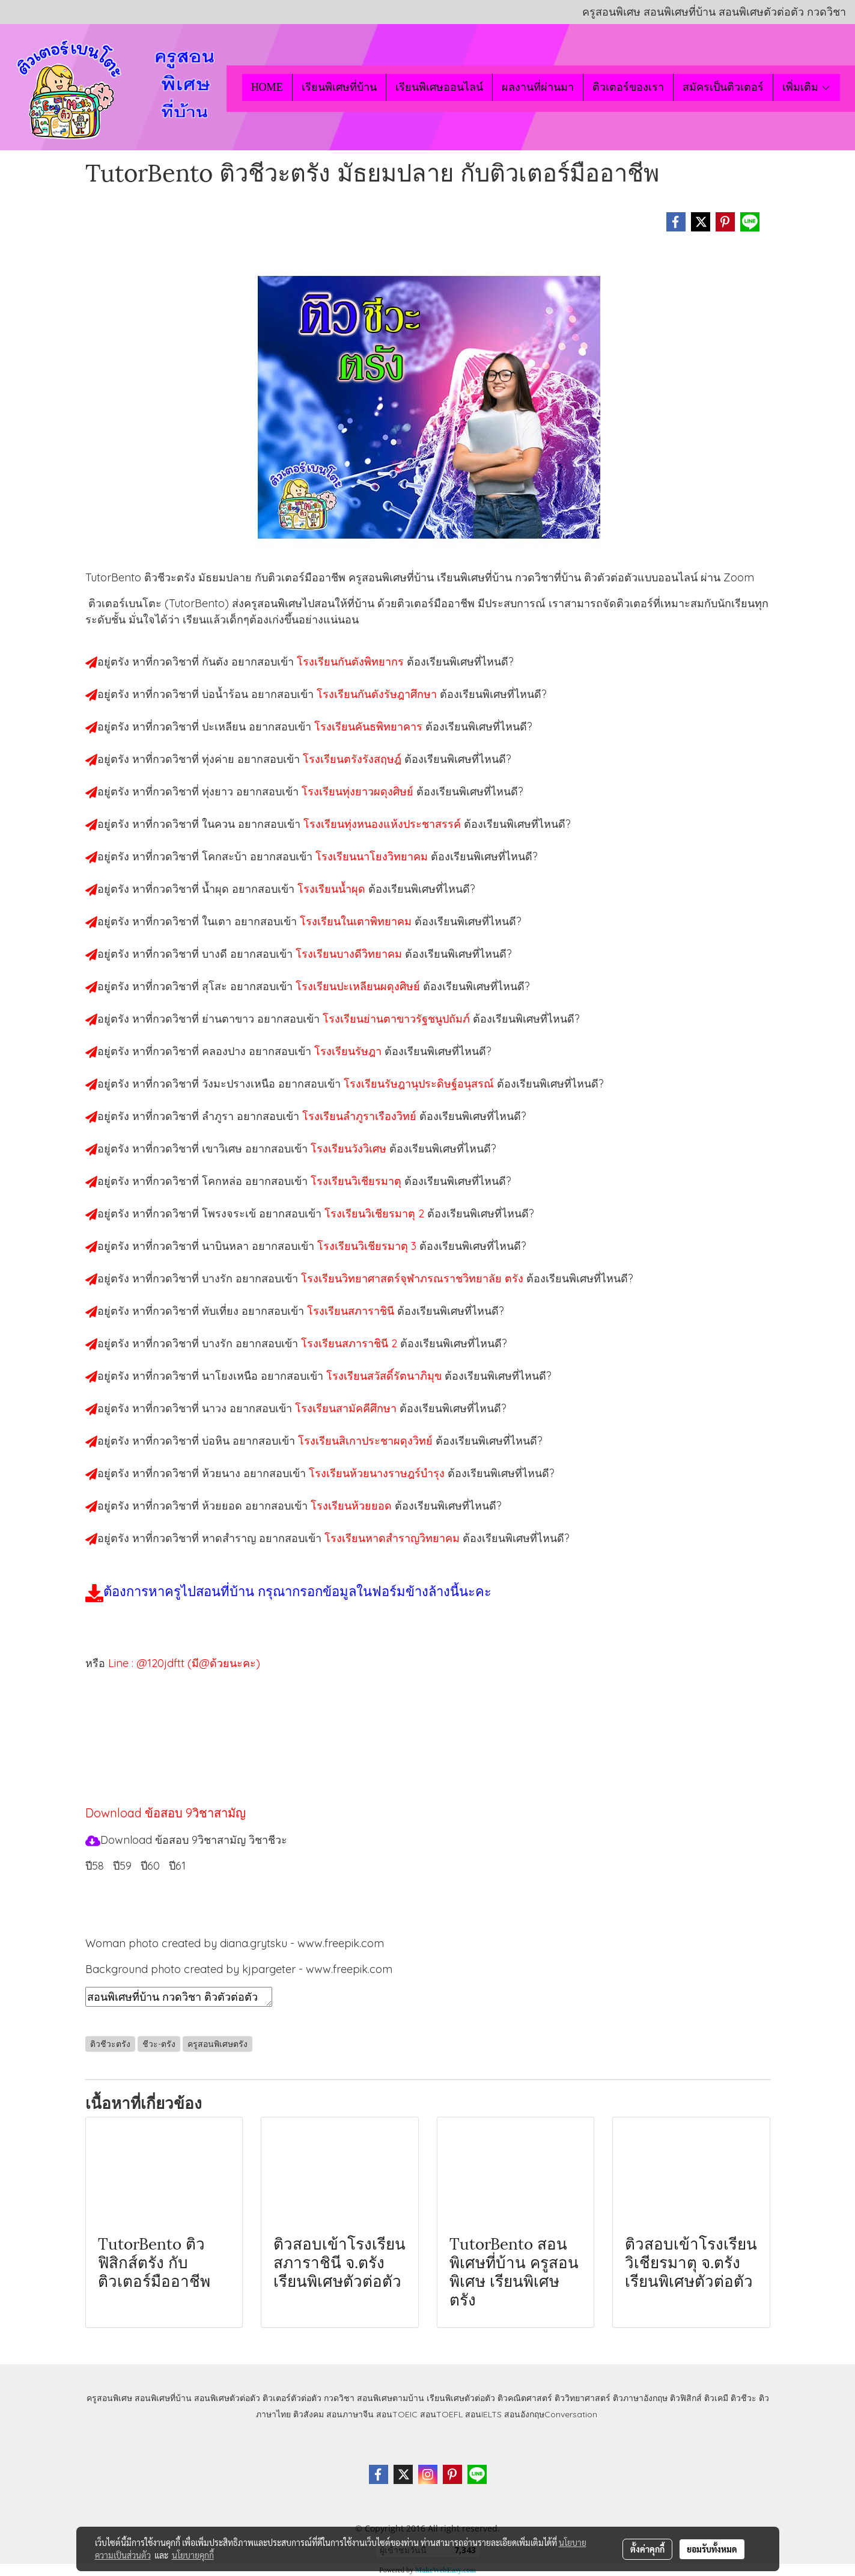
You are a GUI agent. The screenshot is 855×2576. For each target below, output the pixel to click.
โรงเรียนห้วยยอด (353, 1506)
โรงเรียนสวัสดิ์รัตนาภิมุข (385, 1376)
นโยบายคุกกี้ (193, 2555)
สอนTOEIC (397, 2414)
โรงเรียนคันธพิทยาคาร (369, 726)
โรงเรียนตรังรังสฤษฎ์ (353, 759)
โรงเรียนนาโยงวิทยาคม (373, 856)
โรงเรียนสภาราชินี (352, 1311)
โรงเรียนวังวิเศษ (350, 1148)
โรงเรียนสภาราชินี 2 (350, 1343)
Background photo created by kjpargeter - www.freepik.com (238, 1969)
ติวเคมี (716, 2398)
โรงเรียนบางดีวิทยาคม (350, 954)
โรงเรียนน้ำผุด (332, 889)
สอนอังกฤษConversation (550, 2414)
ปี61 (177, 1866)
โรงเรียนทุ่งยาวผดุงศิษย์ (359, 791)
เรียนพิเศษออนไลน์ (439, 87)
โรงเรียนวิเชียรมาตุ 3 (368, 1246)
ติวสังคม (308, 2414)
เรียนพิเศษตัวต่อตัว (462, 2398)
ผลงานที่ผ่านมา (538, 87)
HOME (267, 87)
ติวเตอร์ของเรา (628, 87)
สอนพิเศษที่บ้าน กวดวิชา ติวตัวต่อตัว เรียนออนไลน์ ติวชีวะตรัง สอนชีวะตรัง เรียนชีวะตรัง (178, 1997)
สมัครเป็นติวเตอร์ (723, 87)
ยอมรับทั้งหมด (712, 2549)
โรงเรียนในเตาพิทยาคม (357, 921)
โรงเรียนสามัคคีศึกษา (347, 1408)
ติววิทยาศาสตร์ (582, 2398)
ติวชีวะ (743, 2398)
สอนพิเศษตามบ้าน (390, 2398)
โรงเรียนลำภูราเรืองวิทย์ (360, 1116)
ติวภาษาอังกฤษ (640, 2398)
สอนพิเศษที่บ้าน (163, 2398)
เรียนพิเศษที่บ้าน (339, 87)
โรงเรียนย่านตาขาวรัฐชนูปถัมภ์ (398, 1019)
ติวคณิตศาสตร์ (524, 2398)
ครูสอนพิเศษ (109, 2398)
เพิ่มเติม (806, 87)
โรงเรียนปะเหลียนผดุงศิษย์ (359, 986)
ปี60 (150, 1866)
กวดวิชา (339, 2398)
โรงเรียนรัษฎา (349, 1051)
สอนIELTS (483, 2414)
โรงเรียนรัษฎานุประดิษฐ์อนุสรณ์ (420, 1084)
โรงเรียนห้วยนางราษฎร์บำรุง (378, 1473)
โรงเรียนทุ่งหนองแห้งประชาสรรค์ (383, 824)
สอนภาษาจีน (350, 2414)
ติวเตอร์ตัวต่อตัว (292, 2398)
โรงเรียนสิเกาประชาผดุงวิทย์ (367, 1441)
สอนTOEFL (441, 2414)
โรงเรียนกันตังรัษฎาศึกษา (378, 694)
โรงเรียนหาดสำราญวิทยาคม (393, 1538)
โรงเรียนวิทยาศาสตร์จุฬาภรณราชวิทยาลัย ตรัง (413, 1278)
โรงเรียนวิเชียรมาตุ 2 (375, 1213)
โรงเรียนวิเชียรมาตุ (357, 1181)
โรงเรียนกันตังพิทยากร (352, 661)
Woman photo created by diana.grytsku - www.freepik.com (234, 1943)
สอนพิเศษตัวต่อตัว (227, 2398)
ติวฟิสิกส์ (686, 2398)
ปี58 (94, 1866)
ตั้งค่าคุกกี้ (647, 2549)
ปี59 (122, 1866)
